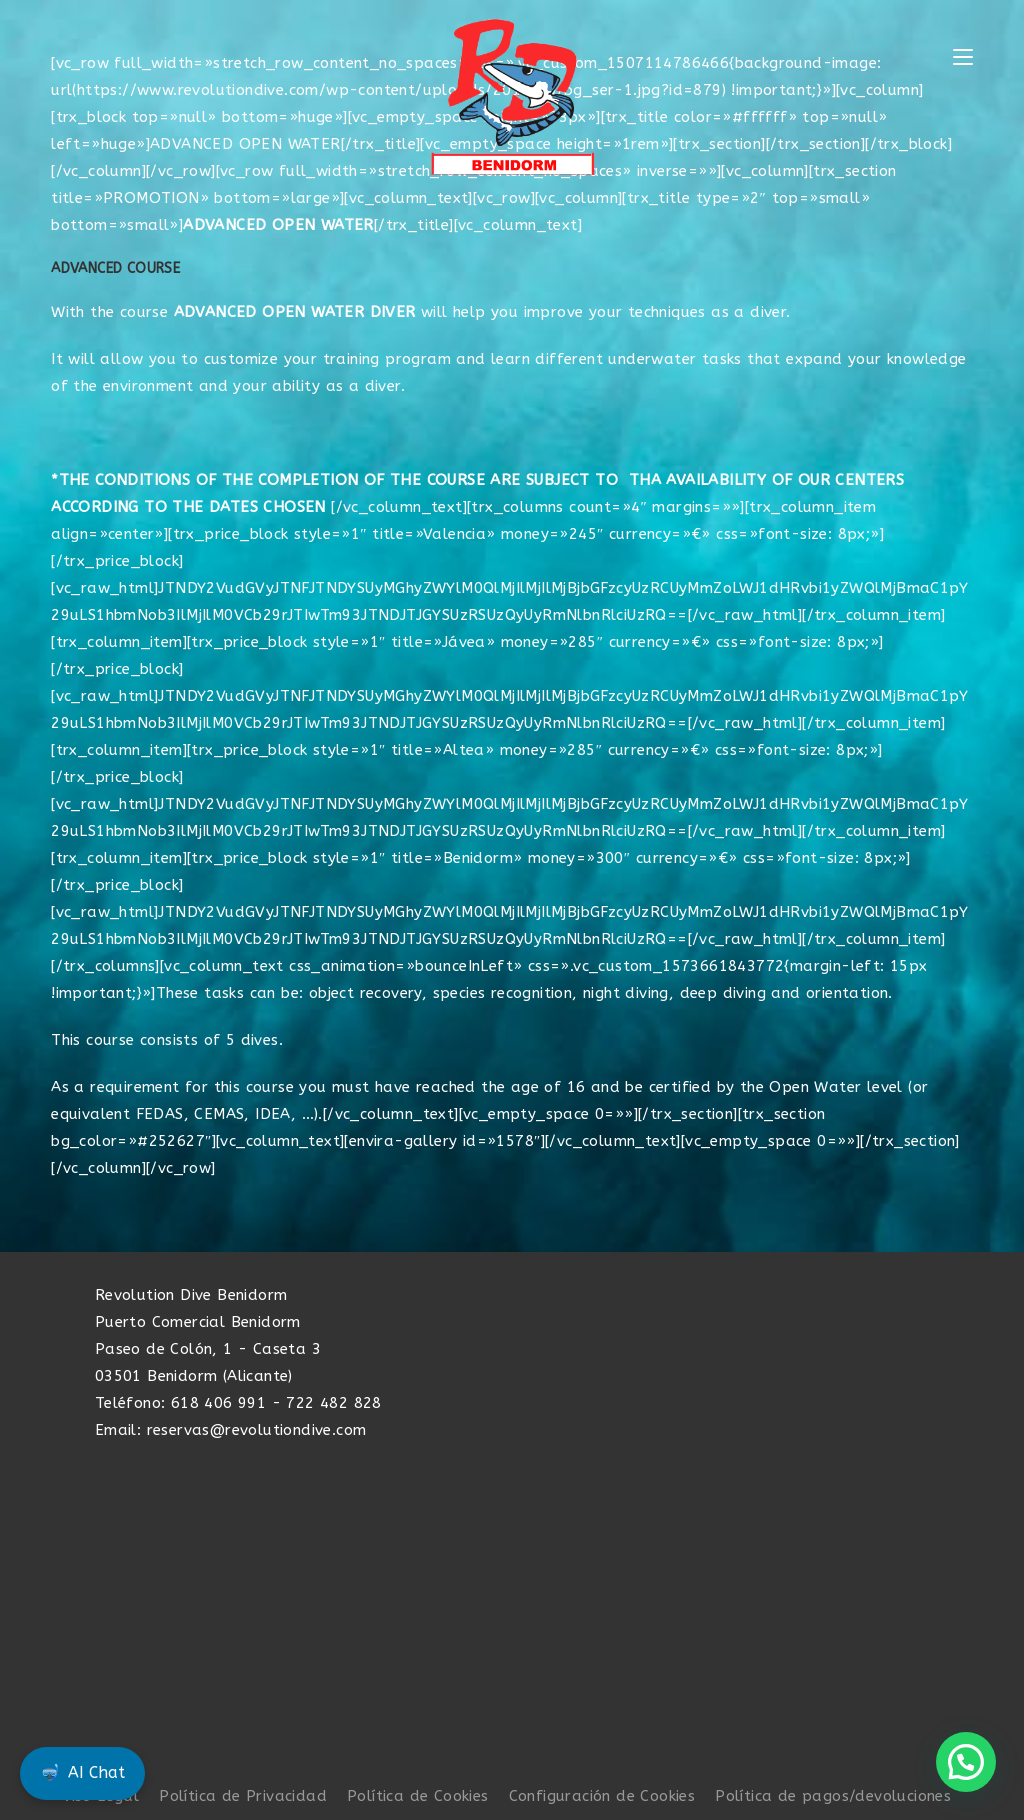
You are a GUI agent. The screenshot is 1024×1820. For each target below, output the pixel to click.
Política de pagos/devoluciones (833, 1796)
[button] (966, 1762)
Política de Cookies (418, 1796)
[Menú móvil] (963, 58)
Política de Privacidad (243, 1796)
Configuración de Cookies (602, 1796)
